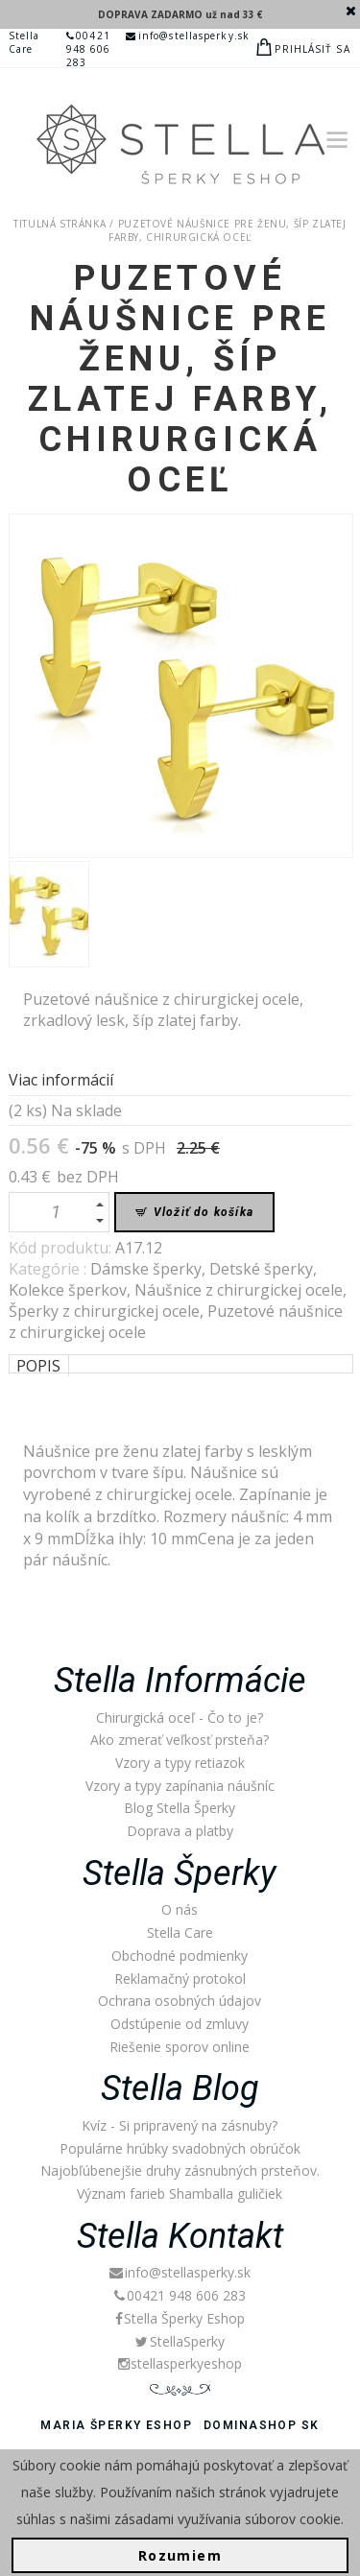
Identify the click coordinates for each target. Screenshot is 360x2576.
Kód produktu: (62, 1247)
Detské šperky (261, 1268)
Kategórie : (49, 1268)
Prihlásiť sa (312, 49)
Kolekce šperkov (68, 1289)
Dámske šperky (146, 1268)
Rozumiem (180, 2555)
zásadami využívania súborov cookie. (229, 2519)
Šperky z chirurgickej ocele (104, 1311)
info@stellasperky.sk (188, 35)
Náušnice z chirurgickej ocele (238, 1289)
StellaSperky (179, 2341)
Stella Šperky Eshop (180, 2318)
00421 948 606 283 (88, 49)
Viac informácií (61, 1079)
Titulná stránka (59, 223)
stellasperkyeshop (180, 2363)
